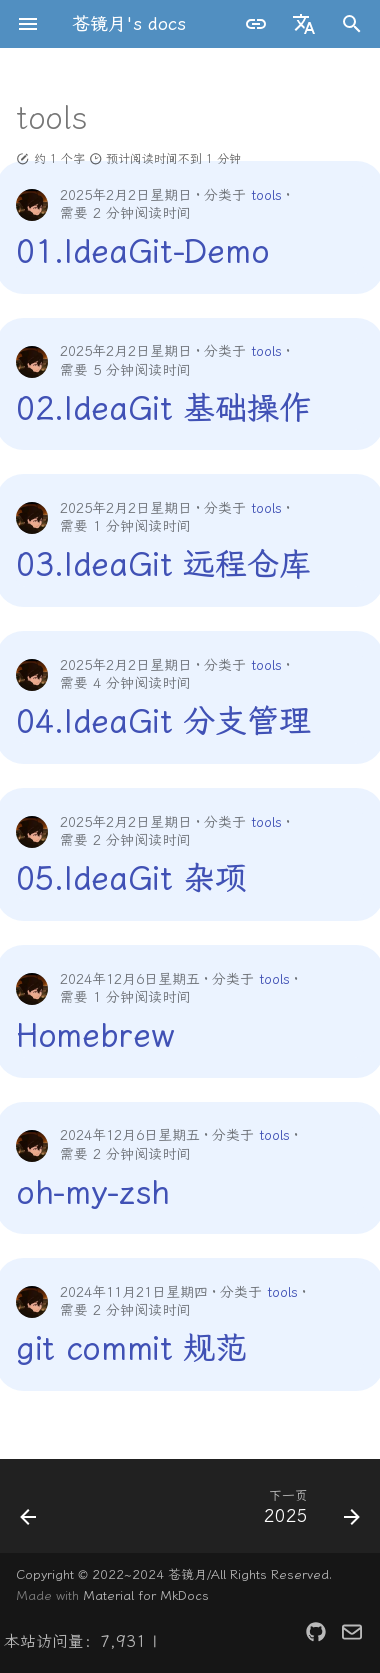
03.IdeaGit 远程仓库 (163, 564)
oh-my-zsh (93, 1192)
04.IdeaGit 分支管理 (163, 721)
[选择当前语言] (304, 24)
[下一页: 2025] (309, 1512)
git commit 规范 (131, 1348)
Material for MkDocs (146, 1595)
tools (266, 195)
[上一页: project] (29, 1512)
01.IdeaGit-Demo (142, 251)
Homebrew (94, 1035)
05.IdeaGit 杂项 (131, 878)
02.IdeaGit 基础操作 (163, 408)
